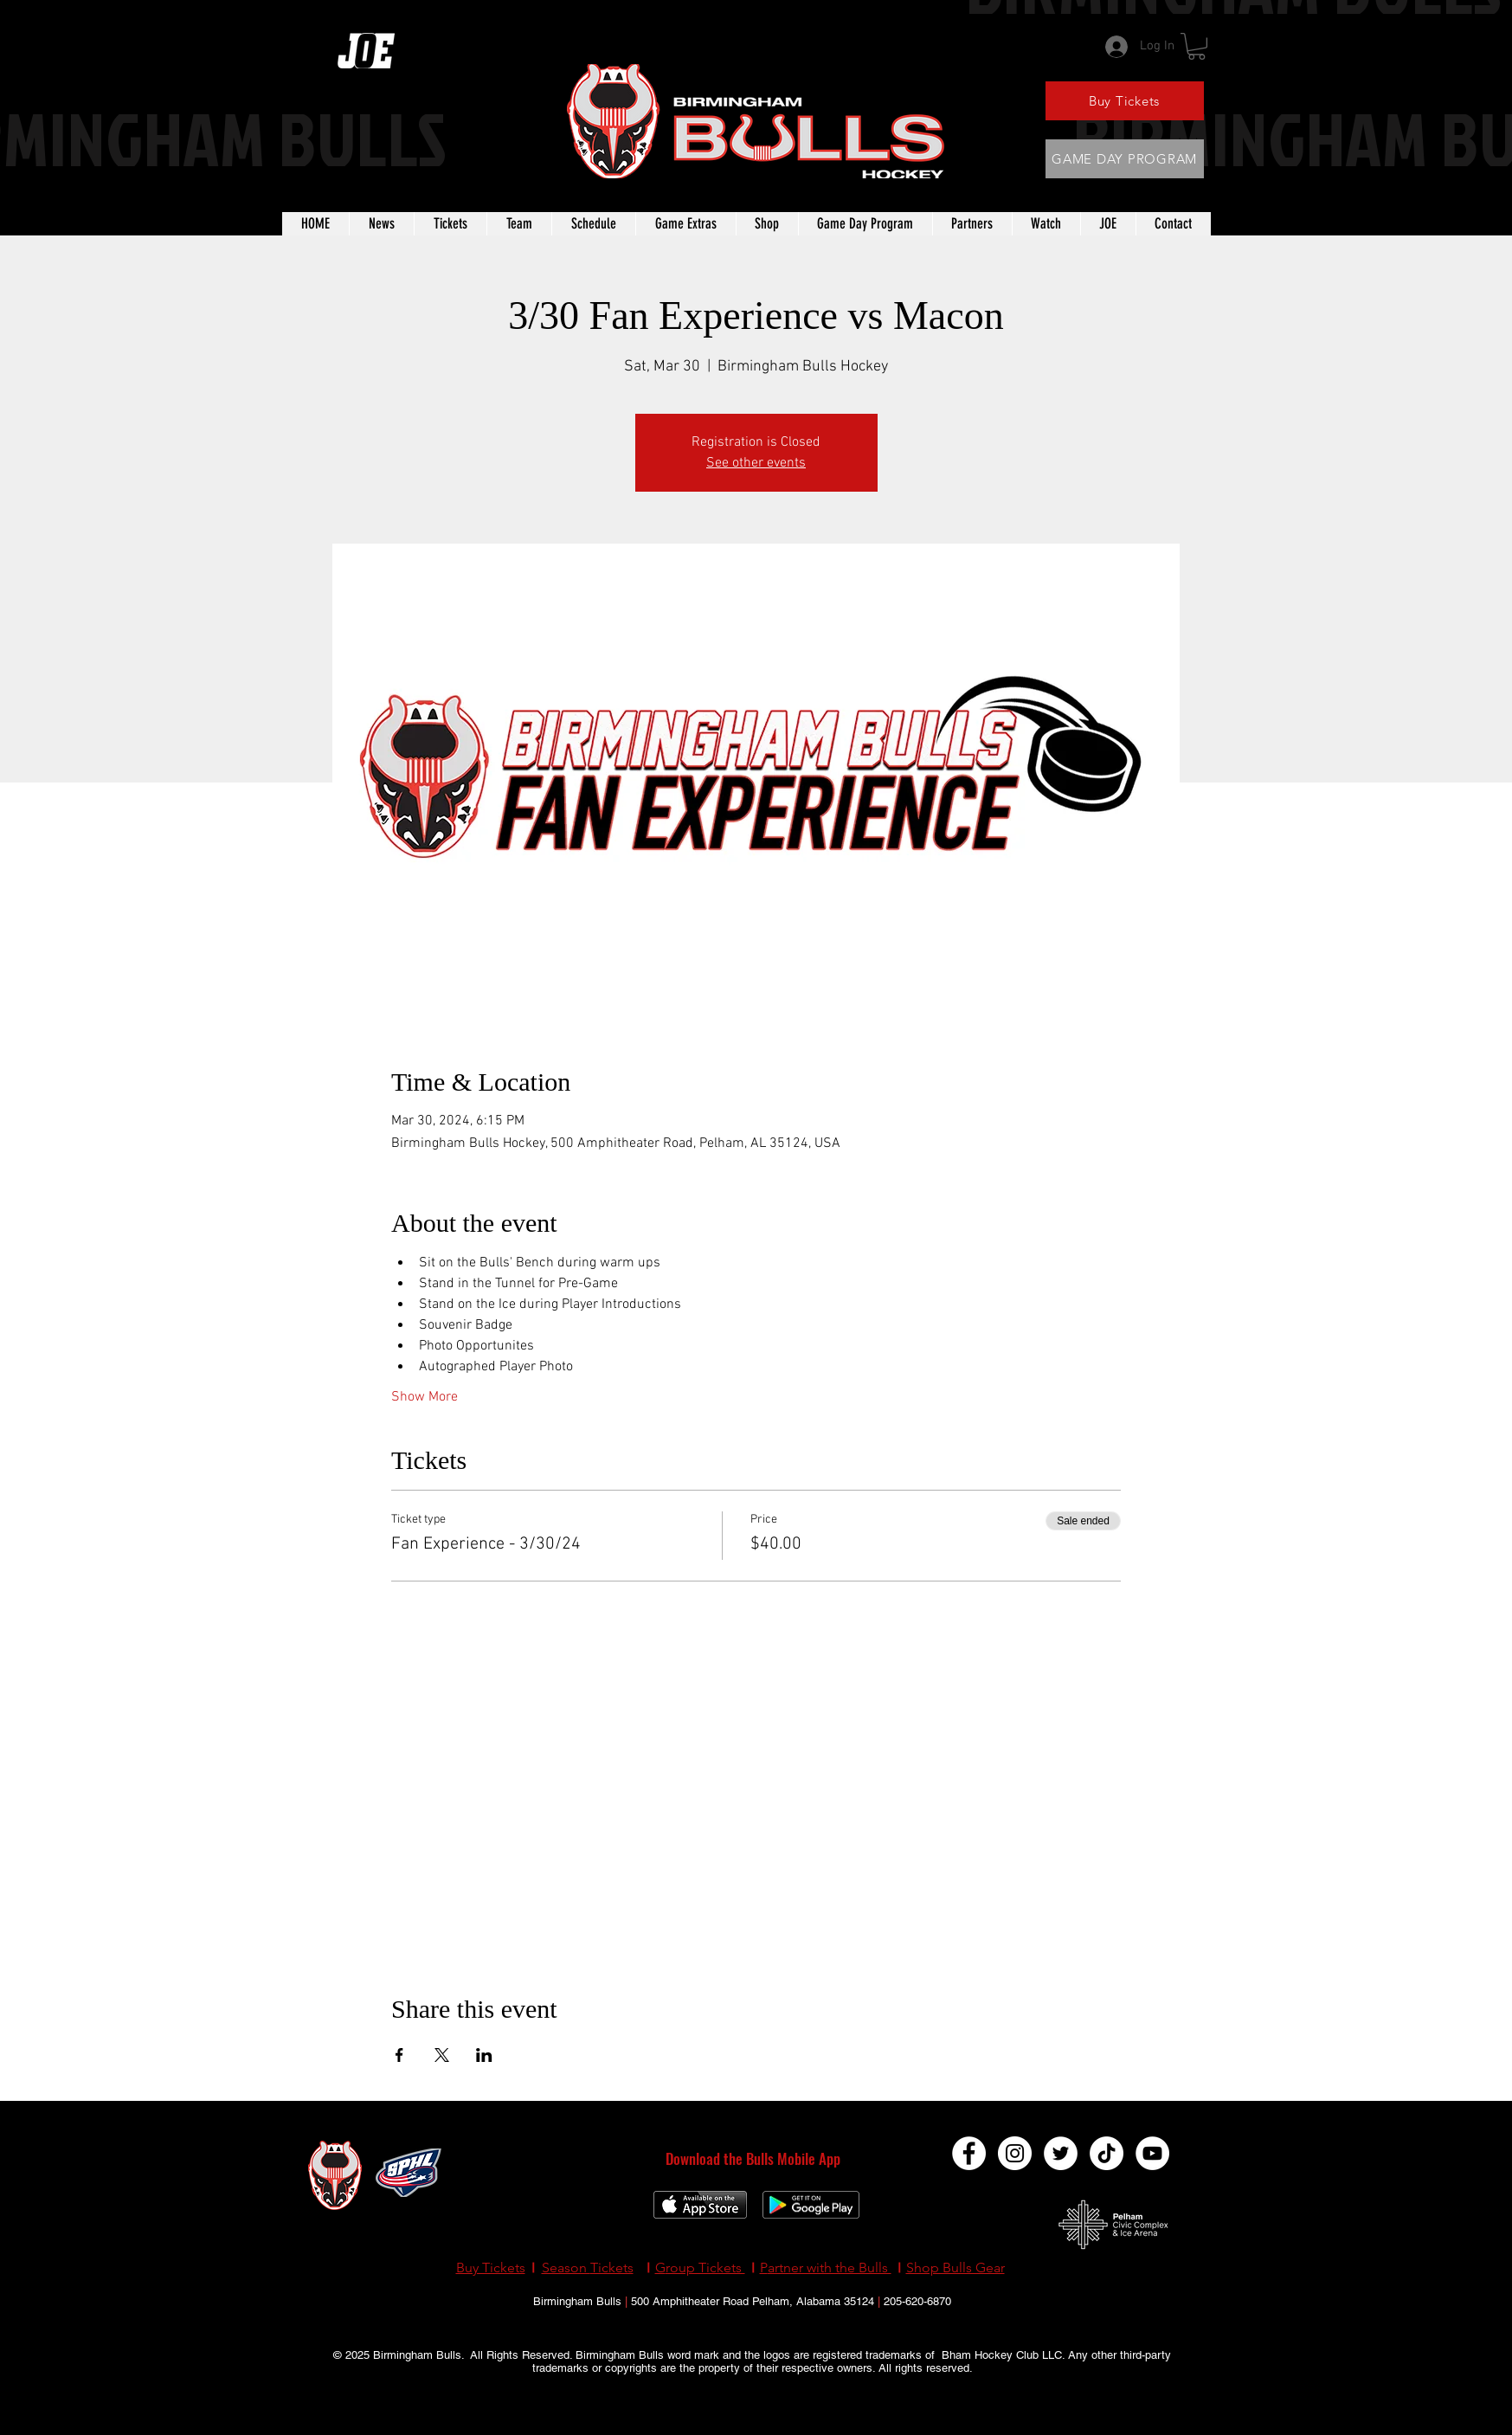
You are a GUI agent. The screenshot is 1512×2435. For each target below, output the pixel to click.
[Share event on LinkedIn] (484, 2055)
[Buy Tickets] (1125, 100)
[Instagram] (1015, 2153)
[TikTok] (1106, 2153)
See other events (756, 463)
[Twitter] (1061, 2153)
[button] (1197, 46)
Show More (424, 1397)
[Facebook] (969, 2153)
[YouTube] (1152, 2153)
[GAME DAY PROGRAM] (1125, 158)
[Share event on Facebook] (399, 2055)
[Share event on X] (442, 2055)
